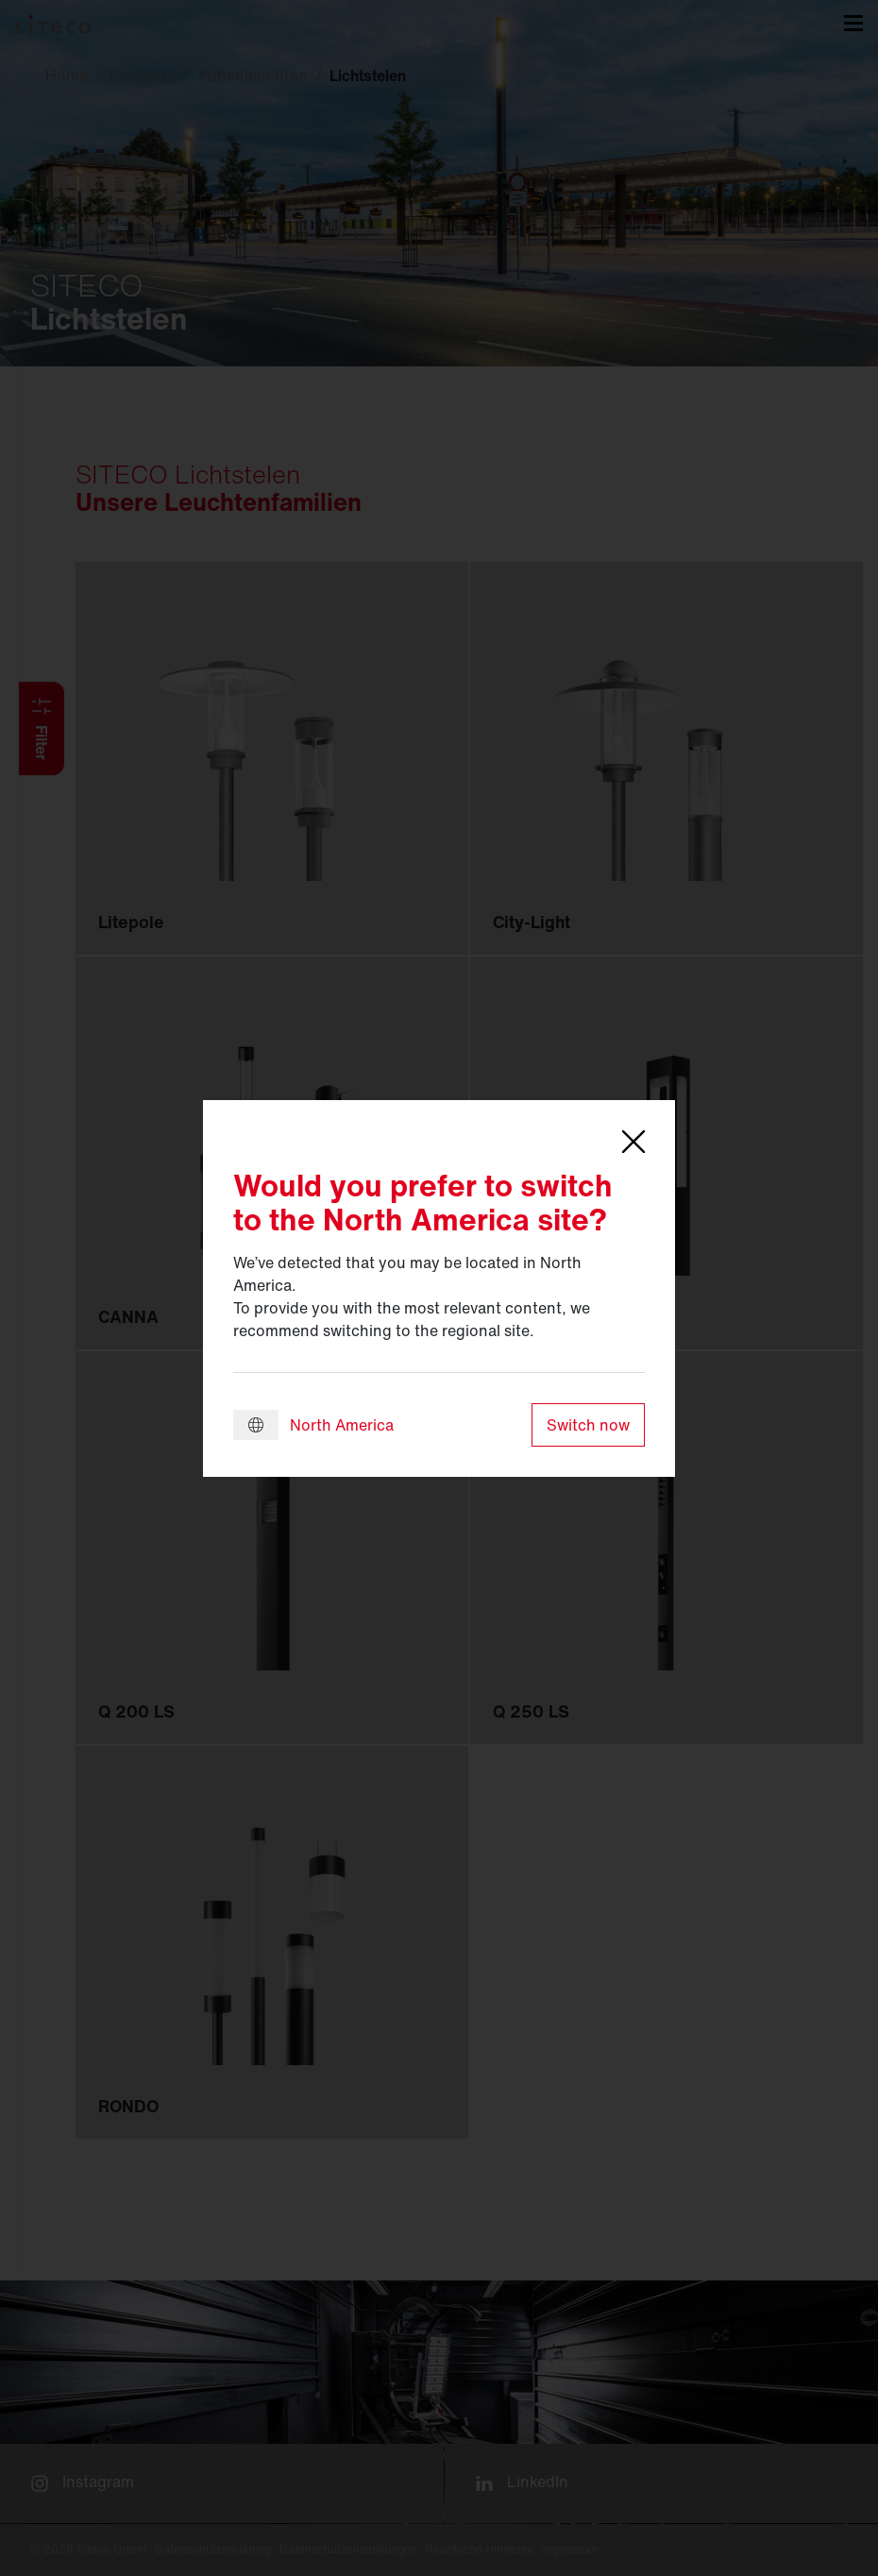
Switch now (588, 1425)
